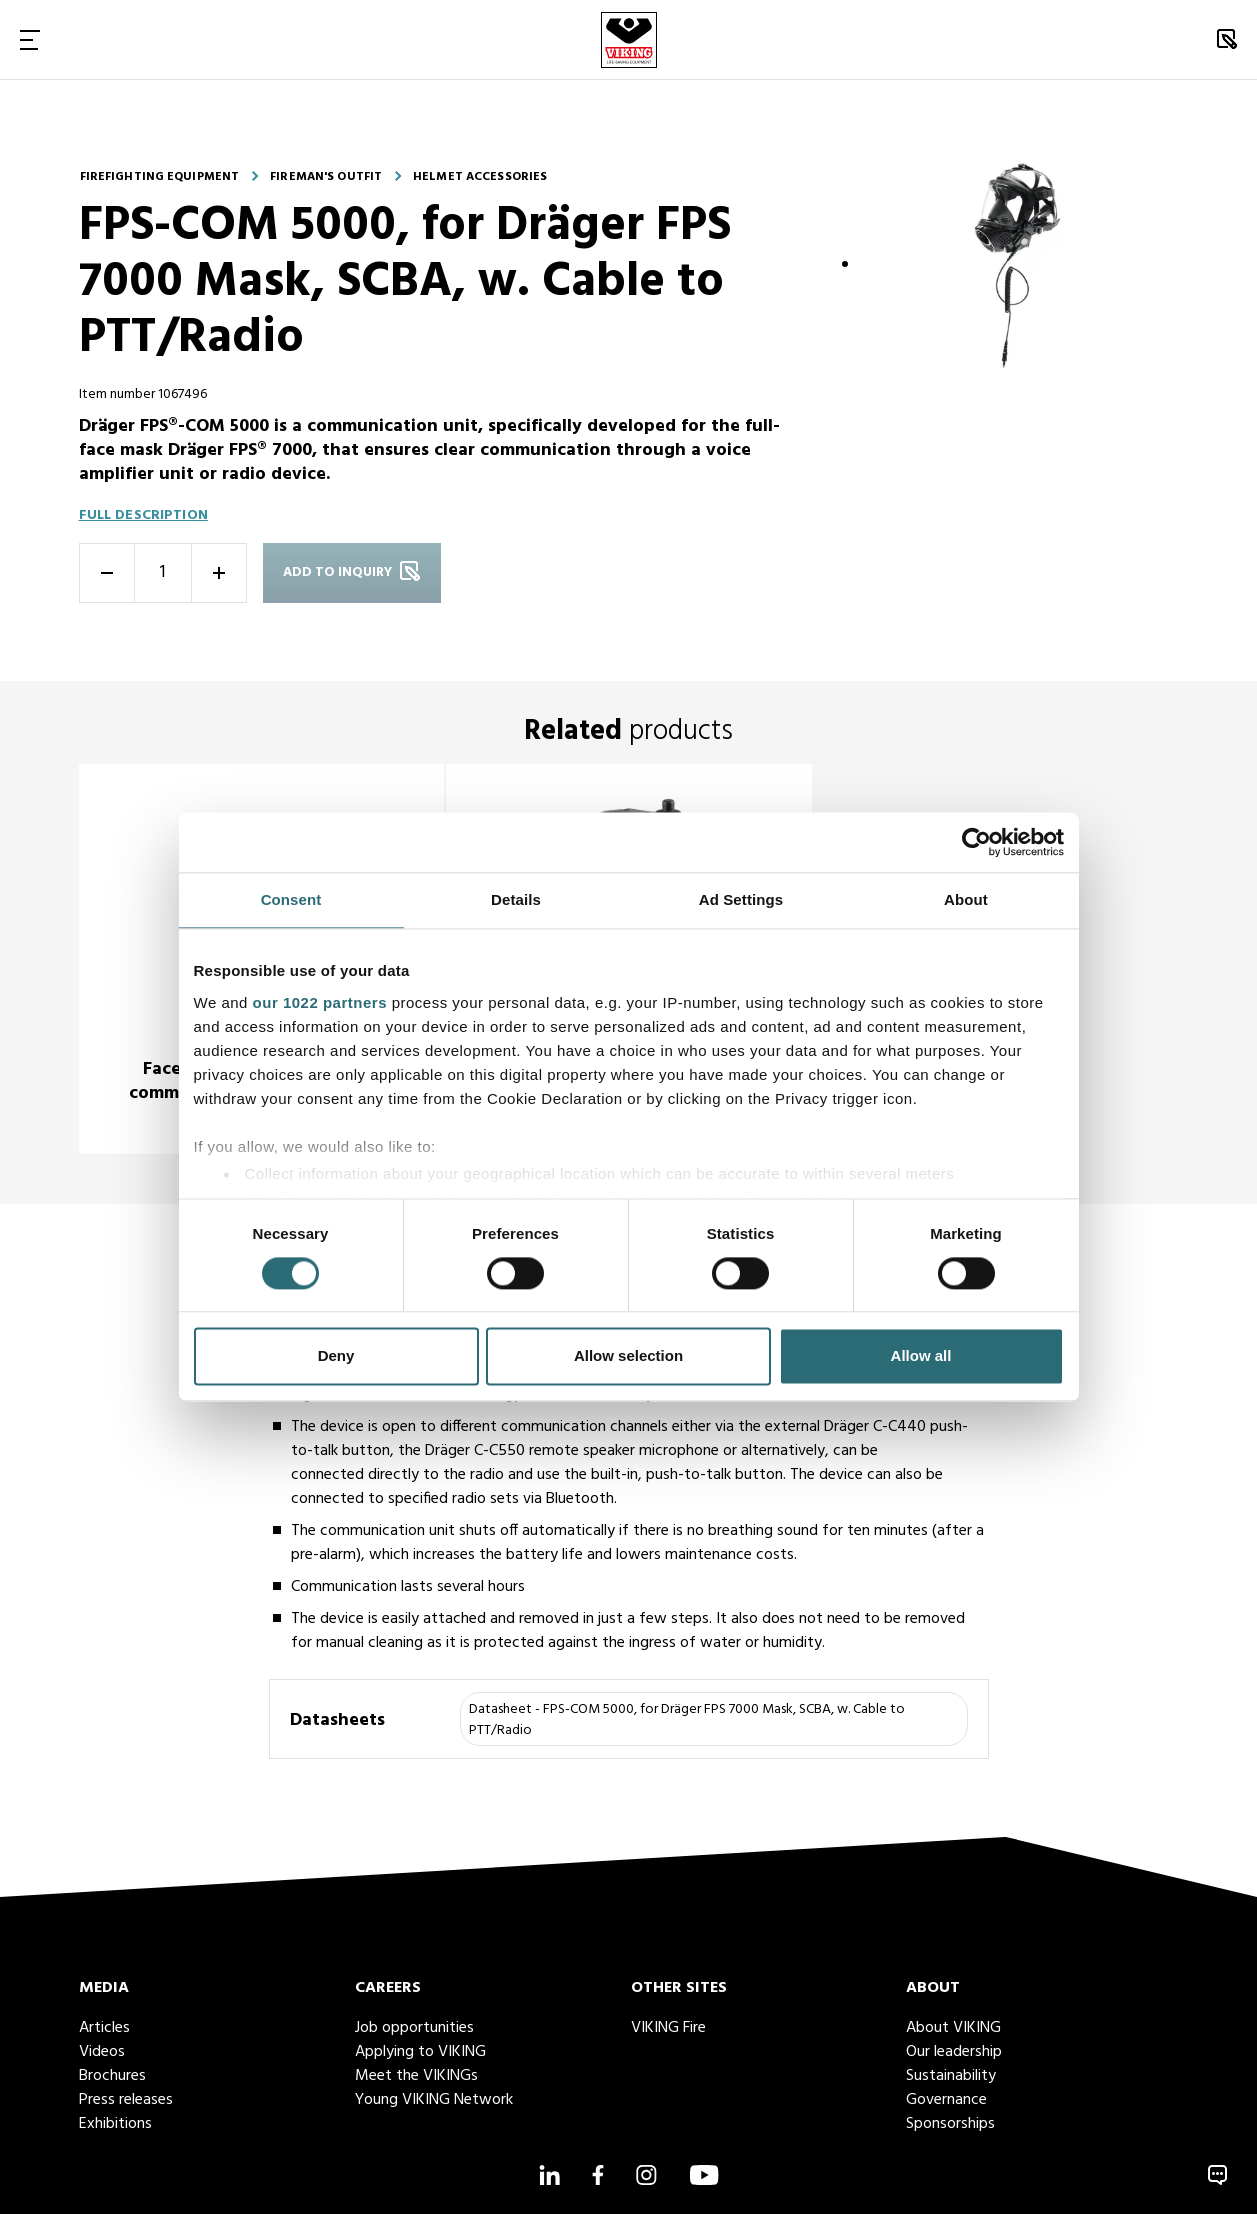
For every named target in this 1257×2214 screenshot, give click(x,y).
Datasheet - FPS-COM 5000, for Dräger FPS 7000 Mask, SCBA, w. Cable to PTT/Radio (687, 1720)
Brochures (112, 2076)
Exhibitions (115, 2124)
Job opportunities (414, 2028)
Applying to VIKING (420, 2052)
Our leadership (954, 2052)
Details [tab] (516, 899)
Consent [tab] (291, 899)
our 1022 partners (320, 1002)
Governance (946, 2100)
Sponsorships (950, 2124)
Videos (102, 2052)
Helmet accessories (480, 177)
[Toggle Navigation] (30, 39)
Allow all (921, 1356)
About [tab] (966, 899)
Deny (336, 1356)
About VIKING (953, 2028)
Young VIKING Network (434, 2100)
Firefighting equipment (160, 177)
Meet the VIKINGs (416, 2076)
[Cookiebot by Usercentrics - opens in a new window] (976, 842)
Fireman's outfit (326, 177)
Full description (143, 515)
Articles (104, 2028)
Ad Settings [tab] (741, 899)
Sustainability (951, 2076)
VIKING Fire (668, 2028)
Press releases (126, 2100)
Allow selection (628, 1356)
